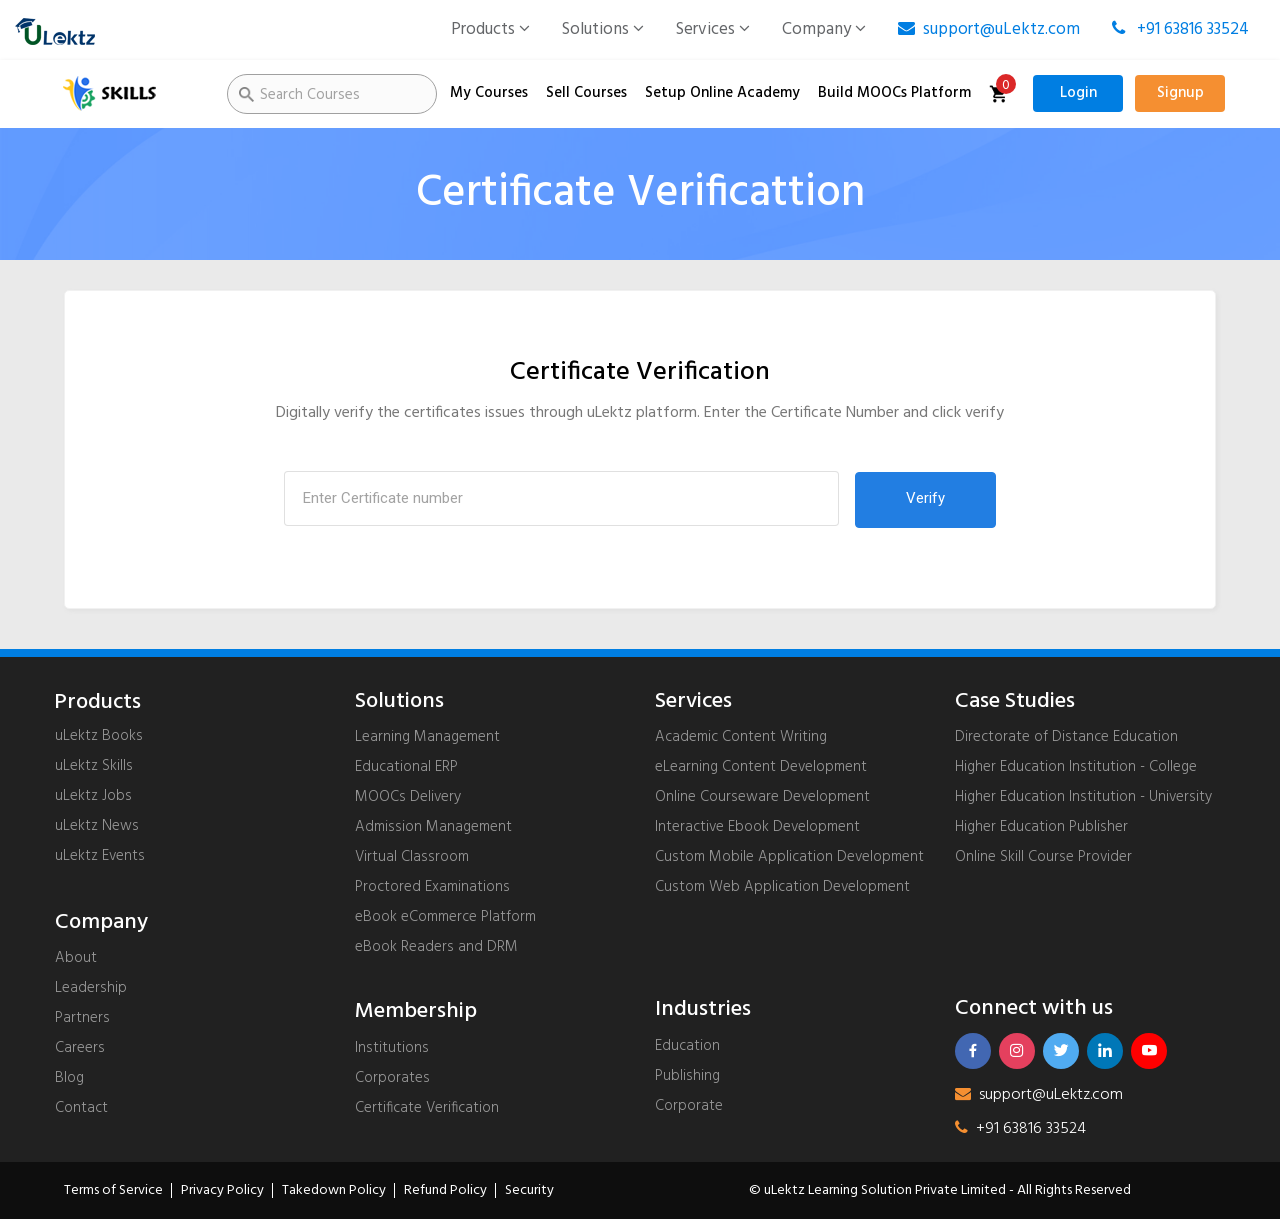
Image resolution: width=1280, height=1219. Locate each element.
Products (490, 29)
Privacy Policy (222, 1190)
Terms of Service (113, 1190)
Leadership (91, 988)
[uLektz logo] (55, 30)
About (76, 958)
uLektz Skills (94, 766)
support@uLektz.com (989, 29)
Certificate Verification (427, 1108)
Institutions (392, 1048)
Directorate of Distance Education (1066, 737)
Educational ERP (406, 767)
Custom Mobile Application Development (789, 857)
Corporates (392, 1078)
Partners (82, 1018)
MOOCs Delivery (408, 797)
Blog (69, 1078)
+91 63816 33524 (1180, 29)
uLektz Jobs (93, 796)
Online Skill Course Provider (1043, 857)
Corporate (689, 1106)
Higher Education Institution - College (1076, 767)
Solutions (603, 29)
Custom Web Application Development (782, 887)
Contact (81, 1108)
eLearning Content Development (761, 767)
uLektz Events (100, 856)
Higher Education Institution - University (1083, 797)
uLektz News (97, 826)
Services (713, 29)
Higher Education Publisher (1041, 827)
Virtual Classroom (412, 857)
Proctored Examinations (432, 887)
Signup (1180, 93)
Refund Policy (445, 1190)
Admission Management (433, 827)
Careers (80, 1048)
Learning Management (427, 737)
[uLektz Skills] (130, 94)
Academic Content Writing (741, 737)
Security (529, 1190)
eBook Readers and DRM (436, 947)
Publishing (687, 1076)
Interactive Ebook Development (757, 827)
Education (687, 1046)
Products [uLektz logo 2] (97, 703)
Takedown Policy (334, 1190)
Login (1078, 93)
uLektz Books (99, 736)
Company (824, 29)
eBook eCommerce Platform (445, 917)
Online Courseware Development (762, 797)
